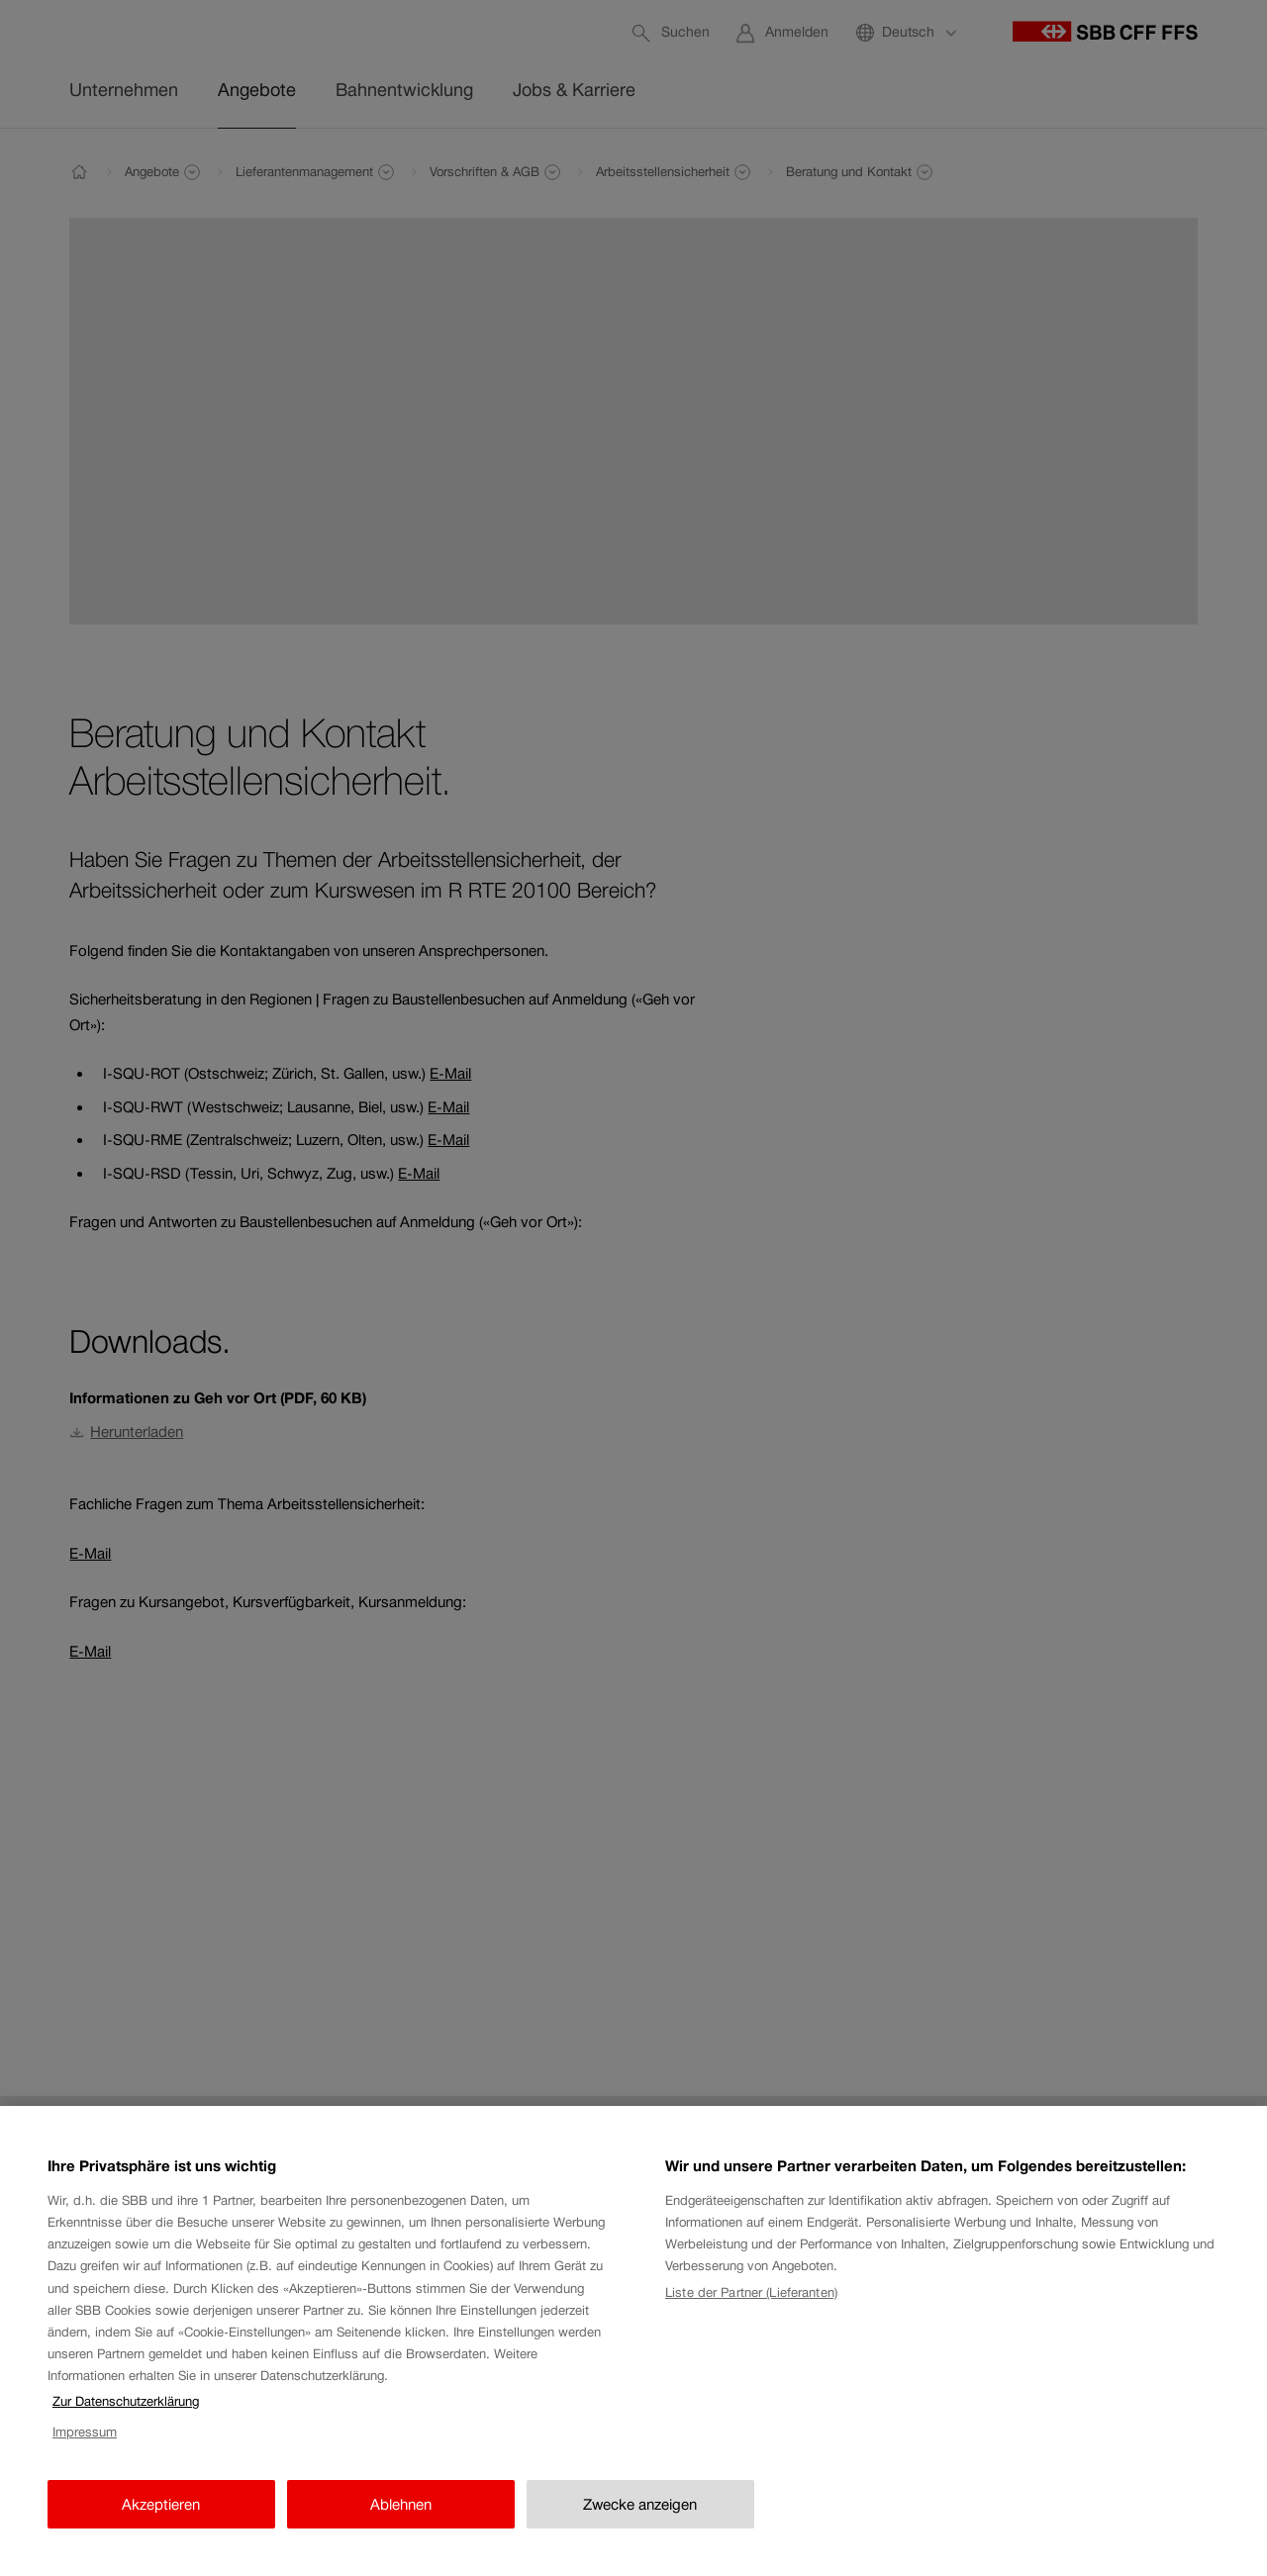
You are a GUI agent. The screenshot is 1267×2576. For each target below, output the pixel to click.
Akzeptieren (161, 2518)
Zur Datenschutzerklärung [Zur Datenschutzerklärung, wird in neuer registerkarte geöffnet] (125, 2415)
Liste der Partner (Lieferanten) (751, 2306)
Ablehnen (401, 2518)
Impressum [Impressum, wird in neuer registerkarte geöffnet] (84, 2445)
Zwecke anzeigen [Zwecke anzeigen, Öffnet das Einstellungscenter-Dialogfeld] (640, 2518)
